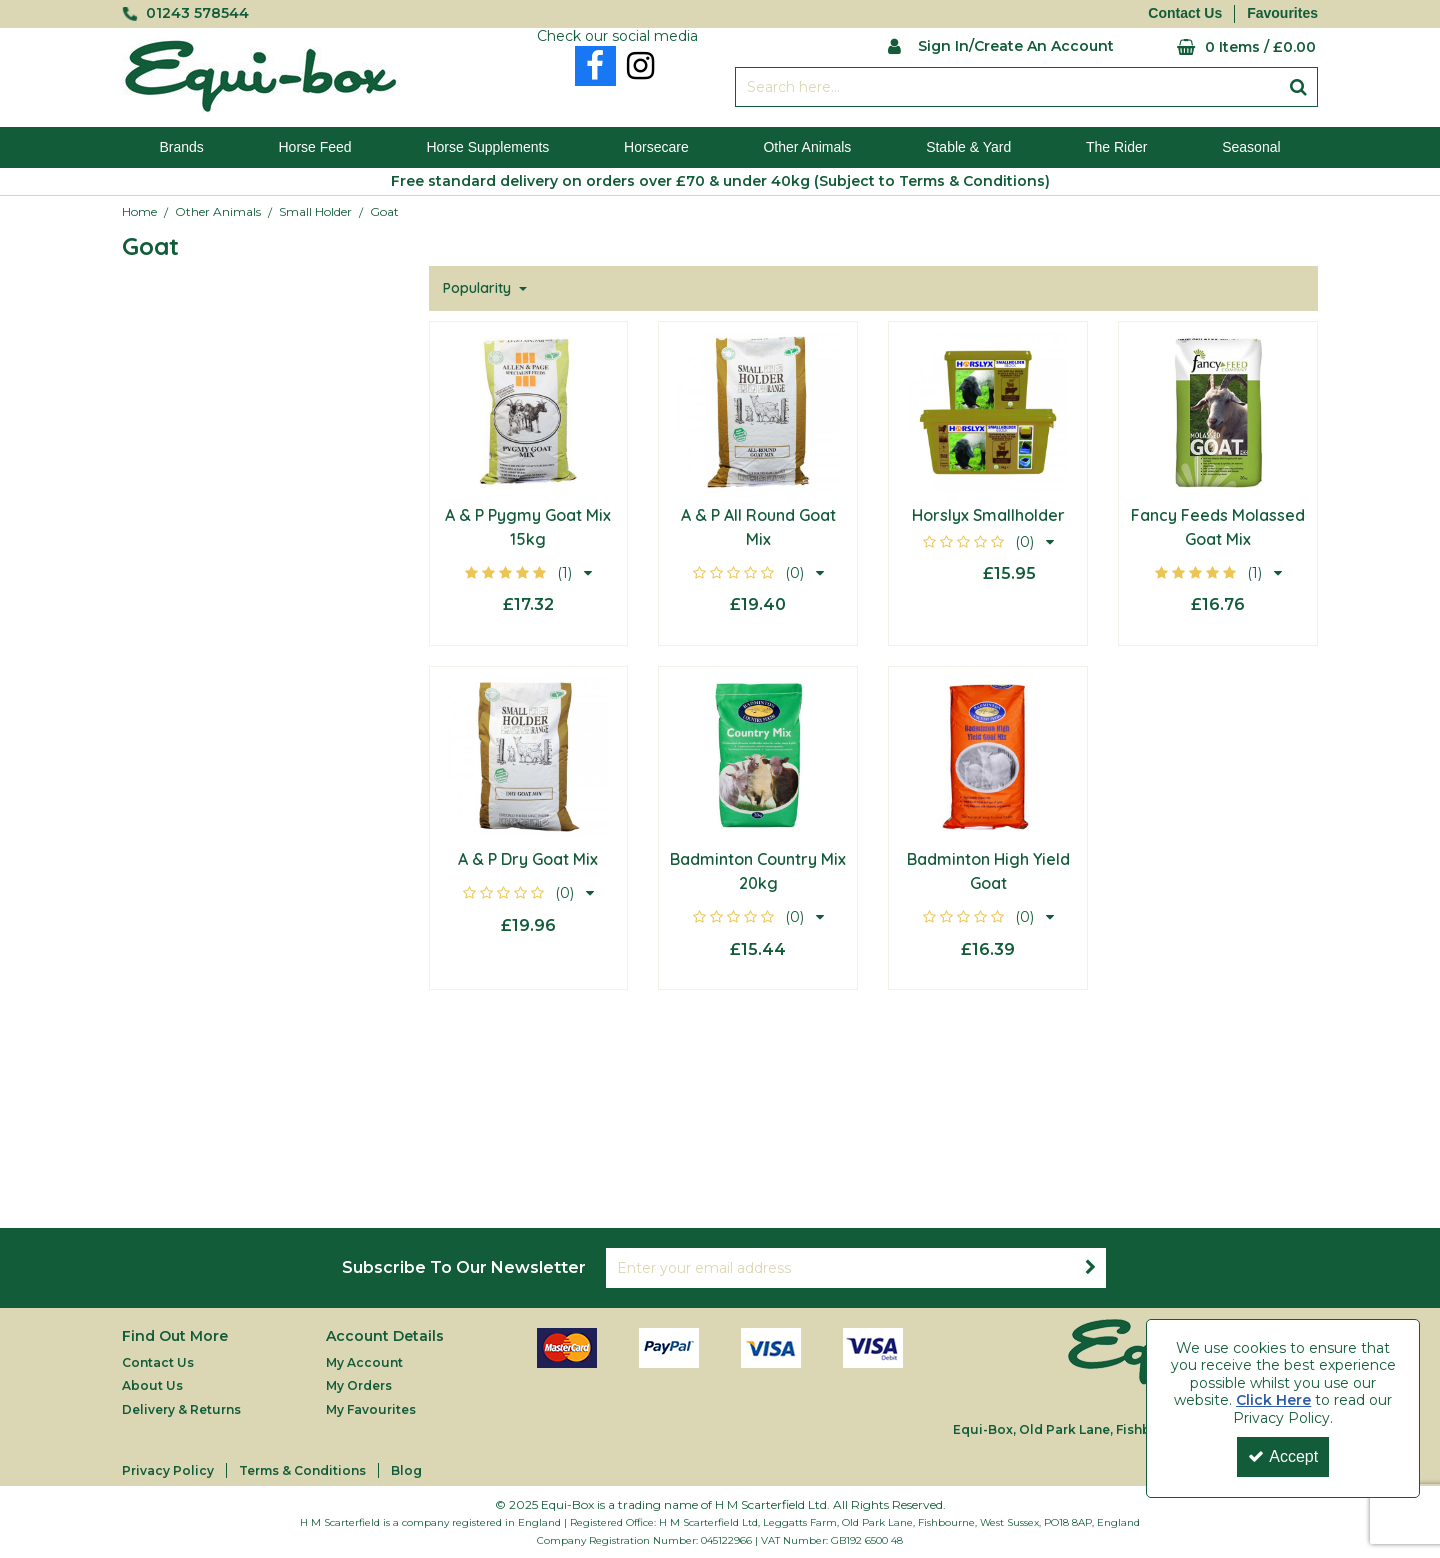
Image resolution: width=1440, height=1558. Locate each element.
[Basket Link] (1231, 47)
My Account (364, 1362)
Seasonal (1251, 147)
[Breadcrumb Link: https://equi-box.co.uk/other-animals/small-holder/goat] (384, 211)
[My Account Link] (1000, 44)
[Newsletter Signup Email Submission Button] (1090, 1268)
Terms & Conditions (302, 1470)
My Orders (359, 1385)
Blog (406, 1470)
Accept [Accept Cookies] (1283, 1456)
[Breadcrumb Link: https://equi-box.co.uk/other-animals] (218, 211)
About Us (152, 1385)
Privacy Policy (168, 1470)
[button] (528, 573)
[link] (595, 66)
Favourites (1282, 13)
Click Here (1273, 1400)
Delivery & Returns (181, 1409)
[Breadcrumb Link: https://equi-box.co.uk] (139, 211)
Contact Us (1185, 13)
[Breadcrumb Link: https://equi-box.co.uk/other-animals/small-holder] (315, 211)
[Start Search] (1298, 87)
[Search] (1007, 87)
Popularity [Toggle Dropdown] (479, 288)
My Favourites (371, 1409)
